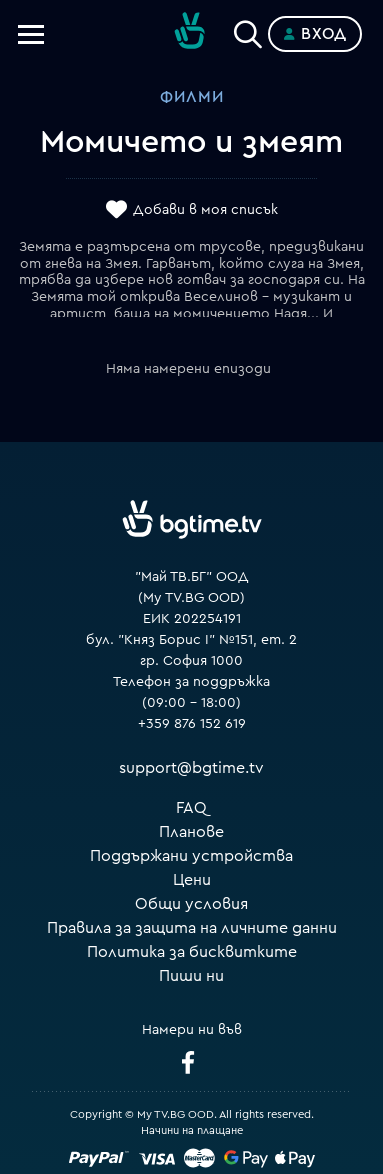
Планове (191, 832)
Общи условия (191, 904)
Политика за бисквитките (192, 952)
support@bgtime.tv (191, 768)
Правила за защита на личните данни (192, 928)
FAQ (191, 808)
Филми (192, 97)
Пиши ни (191, 976)
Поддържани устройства (191, 856)
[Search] (248, 30)
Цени (192, 880)
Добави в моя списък (205, 210)
